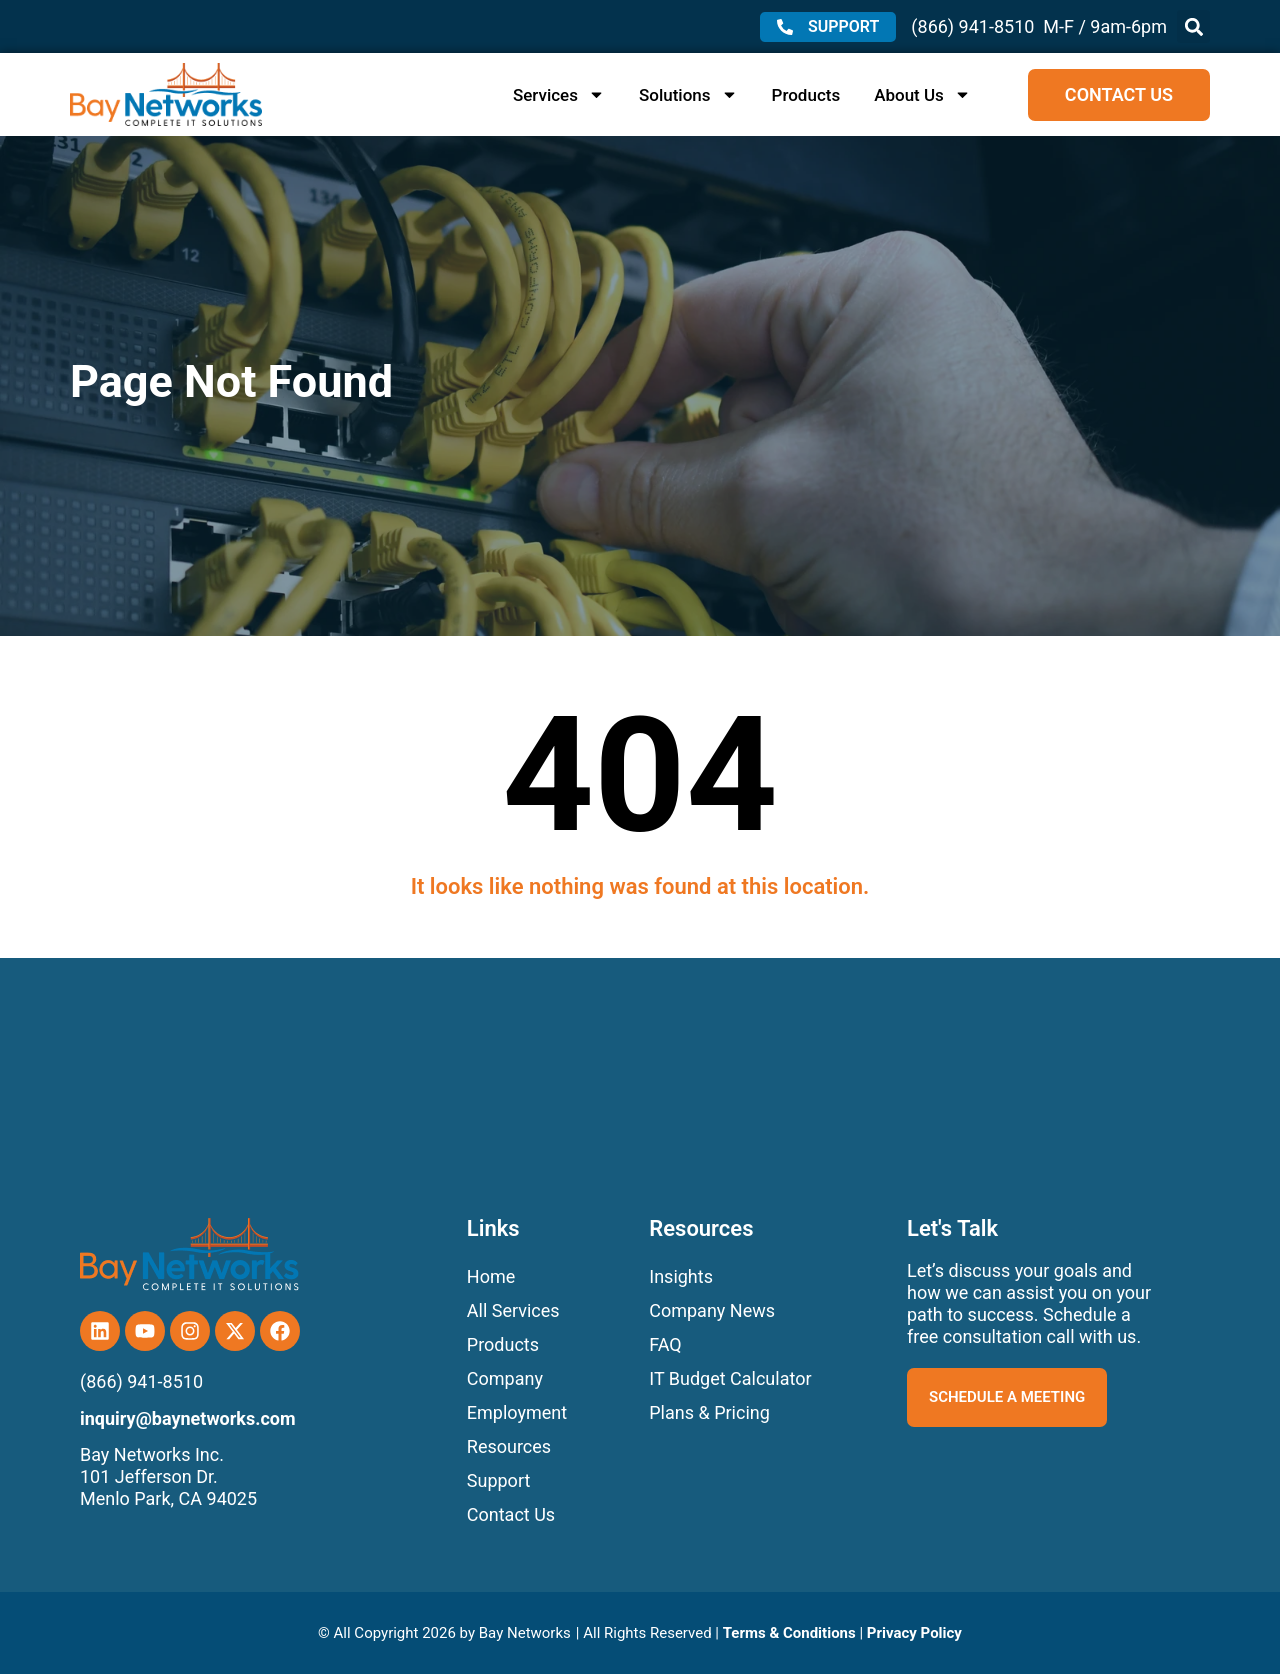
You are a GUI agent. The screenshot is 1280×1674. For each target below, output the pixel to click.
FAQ (665, 1344)
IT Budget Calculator (730, 1378)
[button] (1193, 26)
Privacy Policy (914, 1633)
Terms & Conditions (789, 1633)
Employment (517, 1412)
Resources (509, 1446)
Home (491, 1276)
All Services (513, 1310)
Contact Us (511, 1514)
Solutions (688, 95)
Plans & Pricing (709, 1412)
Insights (681, 1276)
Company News (712, 1310)
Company (505, 1378)
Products (806, 95)
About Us (922, 95)
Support (499, 1480)
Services (559, 95)
